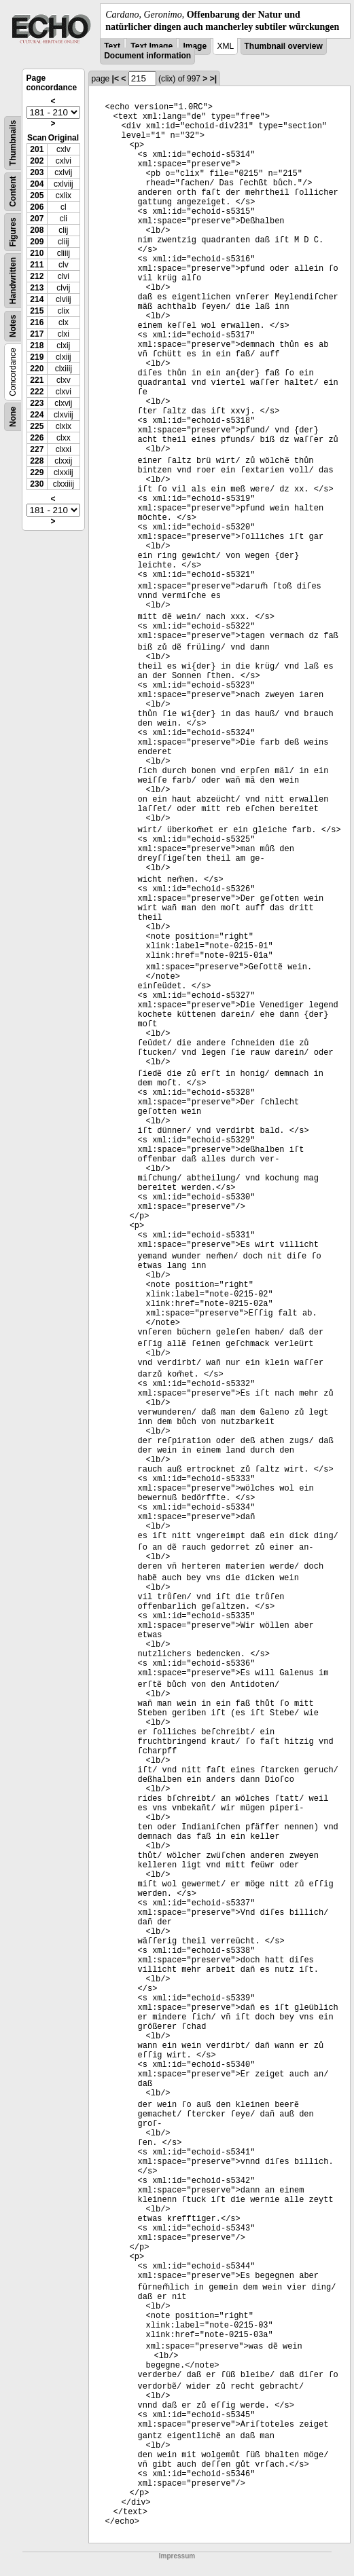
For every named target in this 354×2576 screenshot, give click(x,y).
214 (36, 299)
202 (36, 161)
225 (36, 426)
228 (36, 461)
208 (36, 230)
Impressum (177, 2556)
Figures (13, 232)
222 (36, 391)
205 (36, 195)
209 (36, 241)
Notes (13, 326)
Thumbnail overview (284, 46)
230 (36, 484)
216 (36, 322)
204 (36, 184)
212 (36, 276)
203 (36, 172)
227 (36, 449)
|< (115, 78)
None (13, 417)
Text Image (151, 46)
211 (36, 264)
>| (213, 78)
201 (36, 149)
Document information (147, 55)
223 (36, 403)
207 (36, 218)
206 (36, 207)
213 (36, 288)
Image (195, 46)
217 (36, 334)
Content (13, 191)
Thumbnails (13, 143)
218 (36, 345)
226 (36, 438)
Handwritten (13, 280)
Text (112, 46)
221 (36, 380)
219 (36, 357)
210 (36, 253)
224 (36, 414)
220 (36, 368)
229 (36, 472)
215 (36, 311)
